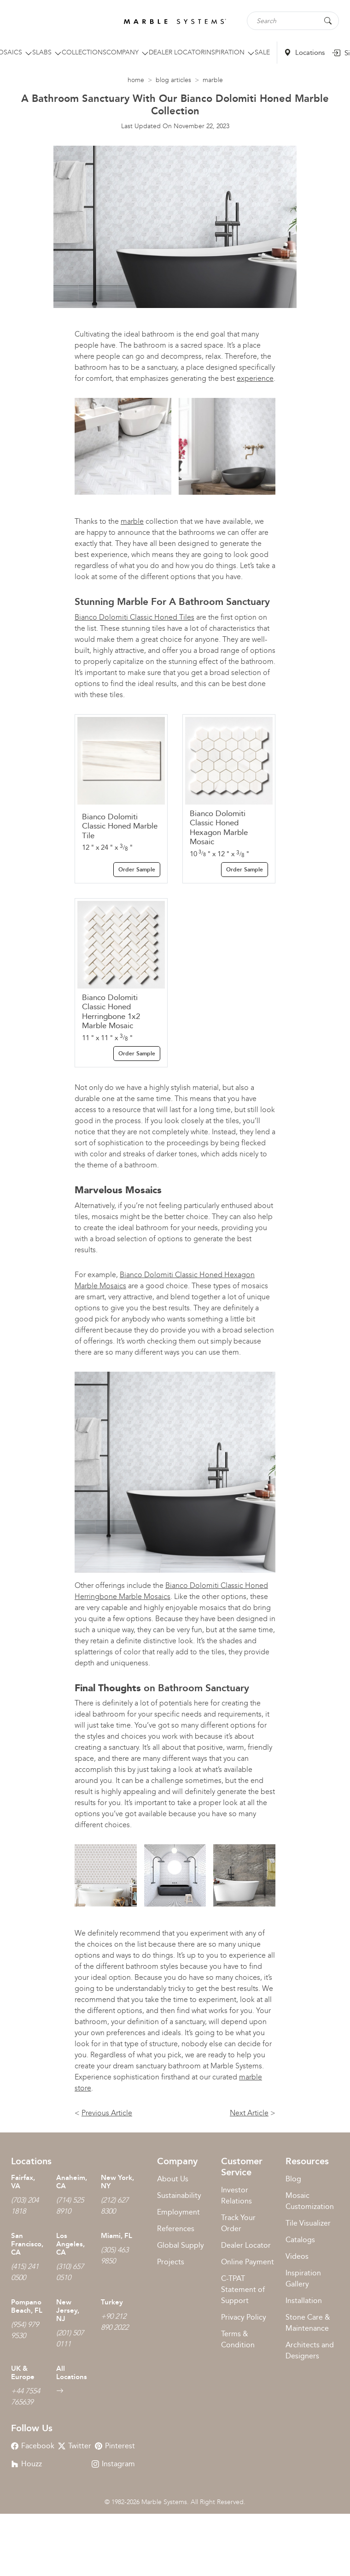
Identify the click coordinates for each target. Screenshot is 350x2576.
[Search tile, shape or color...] (293, 21)
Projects (170, 2261)
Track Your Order (238, 2223)
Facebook (32, 2445)
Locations (304, 52)
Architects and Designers (310, 2350)
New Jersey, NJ (67, 2310)
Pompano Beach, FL (26, 2306)
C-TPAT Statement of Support (243, 2289)
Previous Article (107, 2112)
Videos (297, 2256)
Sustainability (179, 2195)
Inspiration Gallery (303, 2278)
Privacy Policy (243, 2317)
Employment (178, 2212)
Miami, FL (116, 2236)
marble (132, 521)
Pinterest (115, 2445)
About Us (172, 2178)
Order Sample (136, 869)
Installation (304, 2300)
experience (255, 378)
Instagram (113, 2463)
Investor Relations (236, 2195)
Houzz (26, 2463)
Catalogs (300, 2239)
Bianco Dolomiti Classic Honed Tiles (134, 617)
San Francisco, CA (27, 2244)
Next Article (249, 2112)
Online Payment (247, 2261)
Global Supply (180, 2245)
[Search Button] (328, 20)
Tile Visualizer (308, 2223)
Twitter (74, 2445)
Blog (293, 2178)
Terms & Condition (238, 2339)
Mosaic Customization (310, 2201)
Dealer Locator (246, 2245)
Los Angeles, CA (70, 2244)
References (175, 2228)
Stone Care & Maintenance (308, 2323)
